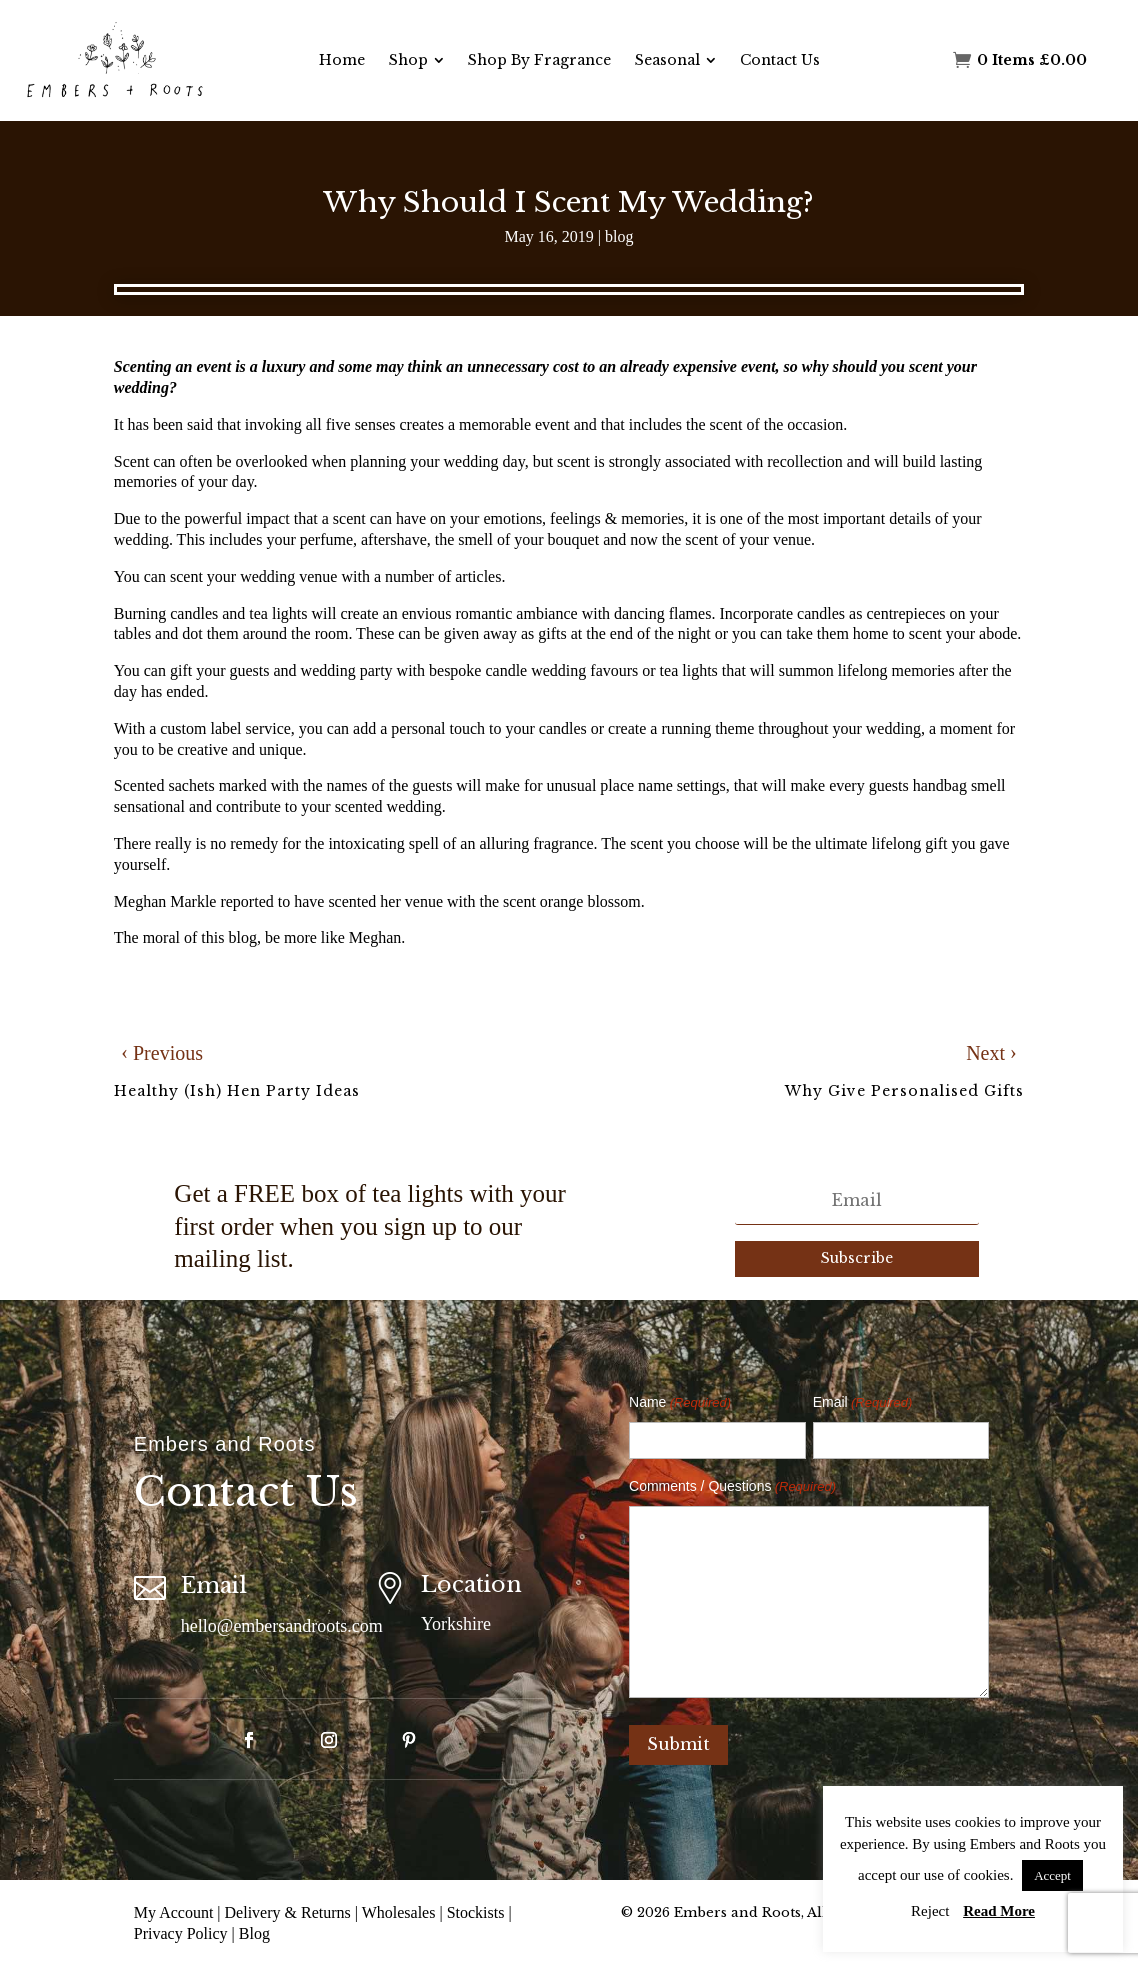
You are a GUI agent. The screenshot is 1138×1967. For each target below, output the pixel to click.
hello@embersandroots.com (282, 1626)
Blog (254, 1933)
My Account (174, 1912)
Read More (999, 1911)
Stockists (476, 1912)
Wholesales (399, 1912)
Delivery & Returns (288, 1912)
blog (619, 236)
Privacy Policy (181, 1933)
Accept (1052, 1875)
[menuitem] (342, 60)
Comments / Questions (732, 1487)
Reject (930, 1911)
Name (680, 1403)
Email (863, 1403)
